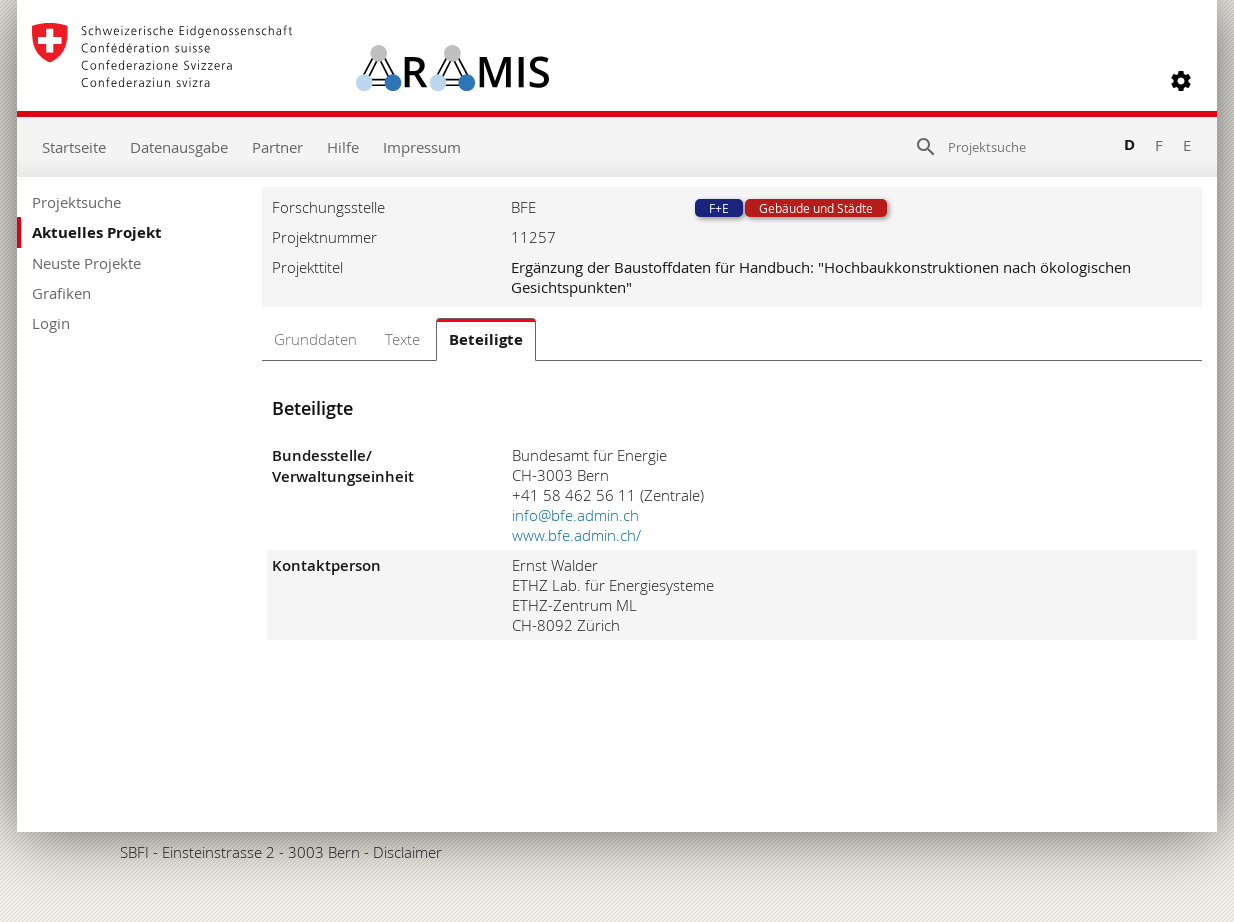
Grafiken (61, 293)
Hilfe (343, 147)
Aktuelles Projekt (97, 232)
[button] (1181, 81)
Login (51, 323)
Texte (402, 339)
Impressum (422, 147)
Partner (277, 147)
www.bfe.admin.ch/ (576, 535)
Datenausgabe (179, 147)
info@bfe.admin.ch (575, 515)
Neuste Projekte (86, 263)
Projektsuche (76, 202)
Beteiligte (486, 339)
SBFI (134, 852)
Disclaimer (407, 852)
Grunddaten (315, 339)
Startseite (74, 147)
